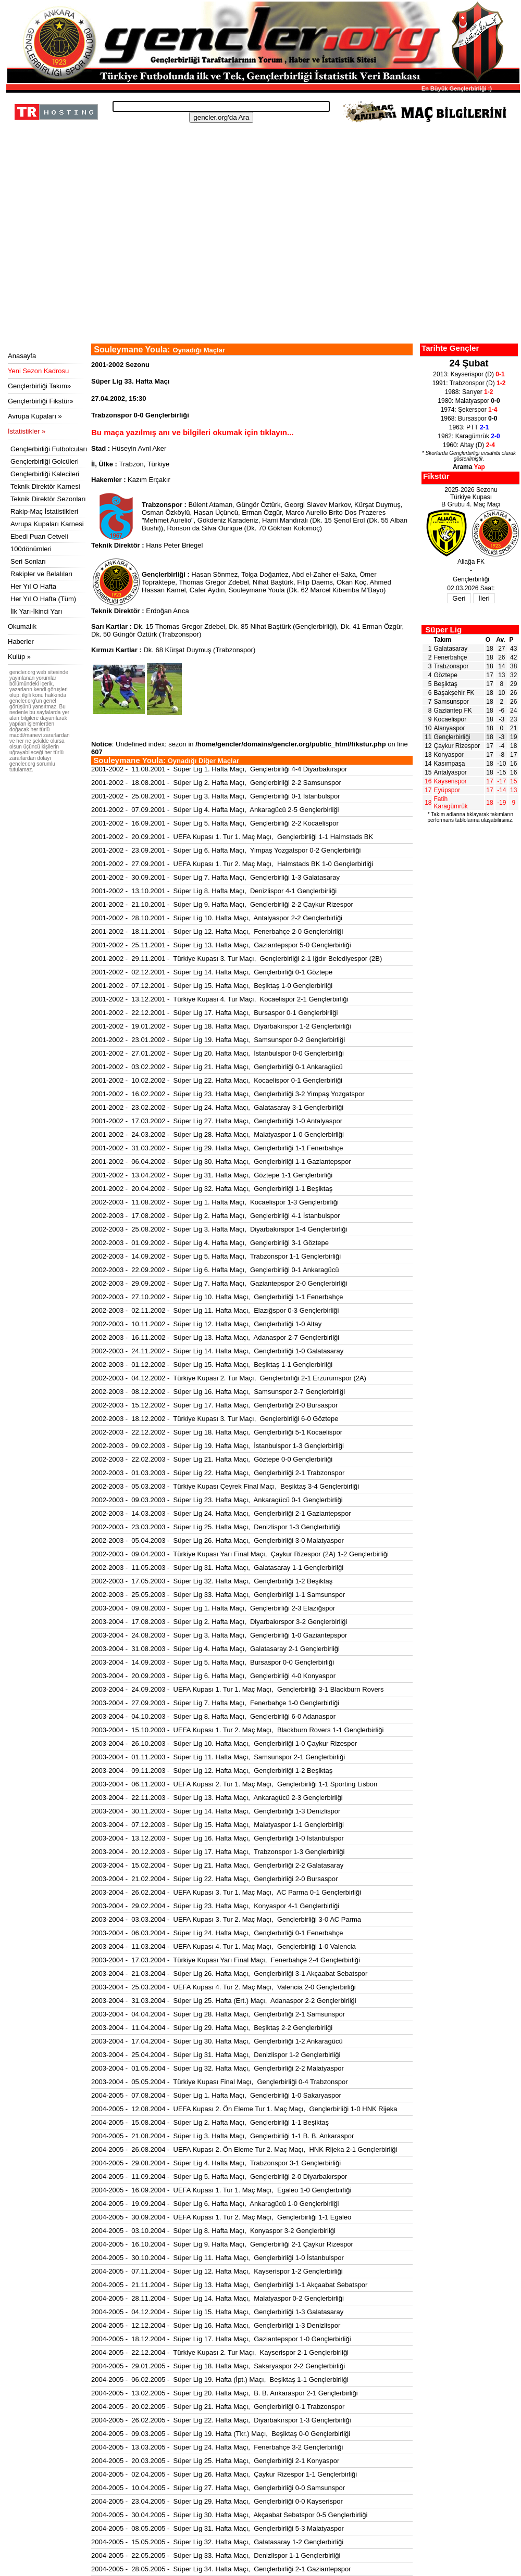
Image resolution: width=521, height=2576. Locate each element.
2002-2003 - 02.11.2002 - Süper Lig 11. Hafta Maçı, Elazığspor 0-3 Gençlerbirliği (215, 1310)
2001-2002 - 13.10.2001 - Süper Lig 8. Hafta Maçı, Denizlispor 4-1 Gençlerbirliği (214, 891)
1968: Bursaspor (469, 418)
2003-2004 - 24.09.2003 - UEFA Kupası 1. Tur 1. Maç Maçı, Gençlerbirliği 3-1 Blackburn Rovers (237, 1689)
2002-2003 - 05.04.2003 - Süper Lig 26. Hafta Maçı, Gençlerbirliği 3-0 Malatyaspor (217, 1540)
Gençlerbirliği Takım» (39, 386)
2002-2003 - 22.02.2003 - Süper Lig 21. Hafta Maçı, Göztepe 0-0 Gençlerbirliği (211, 1459)
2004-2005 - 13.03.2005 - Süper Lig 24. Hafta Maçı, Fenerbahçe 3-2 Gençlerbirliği (217, 2447)
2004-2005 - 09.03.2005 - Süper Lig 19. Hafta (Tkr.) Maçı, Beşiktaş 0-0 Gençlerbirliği (220, 2434)
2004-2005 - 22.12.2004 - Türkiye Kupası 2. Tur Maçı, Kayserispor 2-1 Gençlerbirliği (220, 2352)
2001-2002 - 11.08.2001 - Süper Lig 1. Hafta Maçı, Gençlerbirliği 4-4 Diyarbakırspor (219, 769)
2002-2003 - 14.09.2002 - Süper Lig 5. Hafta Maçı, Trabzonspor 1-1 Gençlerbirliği (216, 1256)
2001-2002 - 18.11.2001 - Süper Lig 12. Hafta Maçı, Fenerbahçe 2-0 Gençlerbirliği (217, 931)
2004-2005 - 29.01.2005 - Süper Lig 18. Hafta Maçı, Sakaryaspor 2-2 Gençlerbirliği (218, 2366)
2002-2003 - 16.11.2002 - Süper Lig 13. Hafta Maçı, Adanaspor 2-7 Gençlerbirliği (215, 1337)
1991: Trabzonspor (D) (469, 383)
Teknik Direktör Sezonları (48, 499)
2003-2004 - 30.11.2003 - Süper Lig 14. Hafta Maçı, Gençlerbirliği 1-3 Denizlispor (215, 1811)
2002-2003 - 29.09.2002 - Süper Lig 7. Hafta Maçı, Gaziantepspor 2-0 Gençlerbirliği (219, 1283)
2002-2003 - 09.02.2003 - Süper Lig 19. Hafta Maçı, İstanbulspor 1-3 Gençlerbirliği (217, 1446)
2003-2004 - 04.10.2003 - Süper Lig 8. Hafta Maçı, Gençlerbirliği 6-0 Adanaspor (213, 1716)
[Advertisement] (261, 265)
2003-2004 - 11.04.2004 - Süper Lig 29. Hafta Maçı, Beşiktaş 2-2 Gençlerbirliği (211, 2028)
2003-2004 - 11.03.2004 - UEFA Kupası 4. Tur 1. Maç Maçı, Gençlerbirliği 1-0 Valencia (223, 1946)
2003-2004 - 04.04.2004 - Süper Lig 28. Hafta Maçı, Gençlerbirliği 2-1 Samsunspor (218, 2014)
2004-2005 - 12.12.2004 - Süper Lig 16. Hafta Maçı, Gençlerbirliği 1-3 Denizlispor (215, 2325)
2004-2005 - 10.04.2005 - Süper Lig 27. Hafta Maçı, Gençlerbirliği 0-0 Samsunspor (218, 2488)
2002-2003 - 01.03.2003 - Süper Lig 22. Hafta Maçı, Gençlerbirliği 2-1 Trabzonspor (217, 1473)
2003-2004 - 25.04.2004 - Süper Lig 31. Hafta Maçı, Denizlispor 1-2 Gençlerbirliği (215, 2055)
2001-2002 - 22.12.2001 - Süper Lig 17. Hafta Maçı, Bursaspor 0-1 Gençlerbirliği (214, 1013)
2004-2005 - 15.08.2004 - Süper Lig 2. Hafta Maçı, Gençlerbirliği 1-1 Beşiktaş (210, 2122)
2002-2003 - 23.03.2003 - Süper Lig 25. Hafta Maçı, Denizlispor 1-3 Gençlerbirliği (215, 1527)
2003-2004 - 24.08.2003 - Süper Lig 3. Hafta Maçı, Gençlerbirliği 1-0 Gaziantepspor (219, 1635)
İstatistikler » (26, 431)
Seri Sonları (28, 561)
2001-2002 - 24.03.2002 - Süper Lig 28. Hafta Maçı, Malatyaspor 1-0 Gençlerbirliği (217, 1134)
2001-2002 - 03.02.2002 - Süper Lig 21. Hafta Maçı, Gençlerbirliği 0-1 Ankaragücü (217, 1067)
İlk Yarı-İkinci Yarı (36, 611)
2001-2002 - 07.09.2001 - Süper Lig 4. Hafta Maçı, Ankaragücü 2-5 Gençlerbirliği (215, 810)
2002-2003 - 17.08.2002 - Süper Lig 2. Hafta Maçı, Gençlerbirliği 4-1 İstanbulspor (215, 1216)
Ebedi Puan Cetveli (39, 536)
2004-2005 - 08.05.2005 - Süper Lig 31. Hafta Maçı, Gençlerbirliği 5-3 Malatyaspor (217, 2528)
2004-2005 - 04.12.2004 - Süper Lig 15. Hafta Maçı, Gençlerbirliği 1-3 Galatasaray (217, 2312)
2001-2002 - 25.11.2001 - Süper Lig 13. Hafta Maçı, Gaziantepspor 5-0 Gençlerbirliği (221, 945)
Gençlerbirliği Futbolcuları (48, 449)
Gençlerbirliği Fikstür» (40, 401)
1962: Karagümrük (469, 436)
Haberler (21, 641)
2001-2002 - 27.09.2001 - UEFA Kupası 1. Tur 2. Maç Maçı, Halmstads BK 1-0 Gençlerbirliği (232, 864)
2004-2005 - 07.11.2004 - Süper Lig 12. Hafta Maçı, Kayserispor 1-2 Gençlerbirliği (217, 2271)
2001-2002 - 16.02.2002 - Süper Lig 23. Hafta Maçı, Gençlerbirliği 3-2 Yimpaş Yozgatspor (228, 1094)
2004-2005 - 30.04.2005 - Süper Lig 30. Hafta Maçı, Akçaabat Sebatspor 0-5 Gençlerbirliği (229, 2515)
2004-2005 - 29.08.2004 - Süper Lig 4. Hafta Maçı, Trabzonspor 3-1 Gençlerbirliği (216, 2163)
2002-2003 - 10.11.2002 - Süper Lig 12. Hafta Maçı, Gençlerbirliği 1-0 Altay (206, 1324)
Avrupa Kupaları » (35, 416)
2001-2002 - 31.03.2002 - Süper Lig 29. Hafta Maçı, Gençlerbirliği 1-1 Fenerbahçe (217, 1148)
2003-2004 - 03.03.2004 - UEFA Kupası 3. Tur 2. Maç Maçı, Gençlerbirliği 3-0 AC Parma (226, 1919)
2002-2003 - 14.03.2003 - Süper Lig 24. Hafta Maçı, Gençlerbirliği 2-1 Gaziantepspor (221, 1513)
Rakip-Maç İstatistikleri (44, 511)
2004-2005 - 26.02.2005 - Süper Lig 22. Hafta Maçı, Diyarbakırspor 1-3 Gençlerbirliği (221, 2420)
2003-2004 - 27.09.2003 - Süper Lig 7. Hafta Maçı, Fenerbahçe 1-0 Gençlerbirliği (215, 1703)
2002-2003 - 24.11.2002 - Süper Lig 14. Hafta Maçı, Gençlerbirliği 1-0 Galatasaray (217, 1351)
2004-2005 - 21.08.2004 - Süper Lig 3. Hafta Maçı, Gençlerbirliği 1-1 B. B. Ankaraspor (222, 2136)
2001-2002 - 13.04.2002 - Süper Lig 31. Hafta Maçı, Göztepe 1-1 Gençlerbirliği (211, 1175)
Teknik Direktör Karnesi (45, 486)
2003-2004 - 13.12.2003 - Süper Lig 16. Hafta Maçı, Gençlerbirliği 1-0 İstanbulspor (217, 1838)
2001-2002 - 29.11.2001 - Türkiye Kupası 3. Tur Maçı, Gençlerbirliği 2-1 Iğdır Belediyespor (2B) (236, 958)
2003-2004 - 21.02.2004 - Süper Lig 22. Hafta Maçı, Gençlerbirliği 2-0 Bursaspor (214, 1879)
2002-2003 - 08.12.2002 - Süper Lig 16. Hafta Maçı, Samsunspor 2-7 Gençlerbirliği (218, 1391)
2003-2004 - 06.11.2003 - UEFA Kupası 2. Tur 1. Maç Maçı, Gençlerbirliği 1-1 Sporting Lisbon (234, 1784)
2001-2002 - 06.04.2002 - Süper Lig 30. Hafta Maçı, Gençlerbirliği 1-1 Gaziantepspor (221, 1161)
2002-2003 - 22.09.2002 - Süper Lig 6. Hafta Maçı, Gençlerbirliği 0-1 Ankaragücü (215, 1270)
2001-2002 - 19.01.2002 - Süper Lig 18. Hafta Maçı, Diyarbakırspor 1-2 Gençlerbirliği (221, 1026)
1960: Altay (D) (469, 445)
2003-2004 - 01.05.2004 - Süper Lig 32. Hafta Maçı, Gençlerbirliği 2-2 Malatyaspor (217, 2068)
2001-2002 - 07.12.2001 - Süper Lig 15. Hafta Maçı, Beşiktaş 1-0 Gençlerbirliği (211, 985)
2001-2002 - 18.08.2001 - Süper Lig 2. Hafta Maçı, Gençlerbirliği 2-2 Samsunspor (216, 782)
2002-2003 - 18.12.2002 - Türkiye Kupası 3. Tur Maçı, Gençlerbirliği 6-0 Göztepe (215, 1419)
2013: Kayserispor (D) (468, 374)
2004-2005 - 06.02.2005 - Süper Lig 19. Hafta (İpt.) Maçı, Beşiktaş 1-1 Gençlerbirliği (220, 2379)
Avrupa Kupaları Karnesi (47, 524)
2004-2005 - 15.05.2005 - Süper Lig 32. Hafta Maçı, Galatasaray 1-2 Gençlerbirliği (217, 2542)
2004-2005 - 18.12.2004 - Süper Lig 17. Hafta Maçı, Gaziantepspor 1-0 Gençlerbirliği (221, 2339)
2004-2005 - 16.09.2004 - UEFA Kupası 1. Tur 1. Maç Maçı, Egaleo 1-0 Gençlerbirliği (221, 2190)
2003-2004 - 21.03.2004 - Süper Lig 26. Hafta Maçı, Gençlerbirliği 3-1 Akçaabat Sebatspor (229, 1973)
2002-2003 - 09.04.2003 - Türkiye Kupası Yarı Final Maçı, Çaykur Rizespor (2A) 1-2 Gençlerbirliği (240, 1554)
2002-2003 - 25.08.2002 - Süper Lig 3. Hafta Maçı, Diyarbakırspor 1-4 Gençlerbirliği (219, 1229)
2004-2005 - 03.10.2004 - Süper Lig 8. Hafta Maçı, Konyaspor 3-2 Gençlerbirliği (213, 2231)
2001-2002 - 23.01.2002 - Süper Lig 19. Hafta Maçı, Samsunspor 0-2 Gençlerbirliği (218, 1040)
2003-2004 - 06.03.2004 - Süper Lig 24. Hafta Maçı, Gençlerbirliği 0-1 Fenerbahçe (217, 1933)
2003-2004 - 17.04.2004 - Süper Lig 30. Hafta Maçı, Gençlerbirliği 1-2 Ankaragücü (217, 2041)
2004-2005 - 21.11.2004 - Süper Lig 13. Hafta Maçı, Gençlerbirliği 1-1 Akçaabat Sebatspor (229, 2285)
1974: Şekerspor (469, 409)
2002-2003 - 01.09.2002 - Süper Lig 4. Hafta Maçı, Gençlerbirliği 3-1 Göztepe (210, 1243)
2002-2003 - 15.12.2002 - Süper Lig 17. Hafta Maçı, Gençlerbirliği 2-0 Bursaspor (214, 1405)
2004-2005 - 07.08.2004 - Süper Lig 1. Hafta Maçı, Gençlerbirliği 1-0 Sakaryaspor (216, 2095)
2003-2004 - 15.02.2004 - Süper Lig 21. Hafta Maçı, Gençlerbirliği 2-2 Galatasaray (217, 1865)
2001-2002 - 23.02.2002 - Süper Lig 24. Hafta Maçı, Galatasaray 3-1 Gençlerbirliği (217, 1107)
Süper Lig (443, 629)
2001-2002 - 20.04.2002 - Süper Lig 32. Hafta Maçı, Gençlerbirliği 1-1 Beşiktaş (211, 1188)
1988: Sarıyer (469, 392)
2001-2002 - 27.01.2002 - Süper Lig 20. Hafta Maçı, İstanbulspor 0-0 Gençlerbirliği (217, 1053)
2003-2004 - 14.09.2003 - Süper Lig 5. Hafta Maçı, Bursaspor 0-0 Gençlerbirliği (212, 1662)
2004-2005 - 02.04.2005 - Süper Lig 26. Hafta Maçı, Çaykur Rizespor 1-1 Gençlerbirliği (224, 2474)
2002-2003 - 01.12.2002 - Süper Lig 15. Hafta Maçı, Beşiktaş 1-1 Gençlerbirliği (211, 1364)
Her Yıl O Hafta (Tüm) (43, 599)
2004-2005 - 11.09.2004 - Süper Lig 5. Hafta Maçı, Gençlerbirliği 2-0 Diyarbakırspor (219, 2176)
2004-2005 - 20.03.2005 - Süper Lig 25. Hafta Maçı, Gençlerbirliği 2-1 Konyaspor (215, 2461)
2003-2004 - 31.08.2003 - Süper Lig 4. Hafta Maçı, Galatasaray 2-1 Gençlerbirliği (215, 1649)
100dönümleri (31, 549)
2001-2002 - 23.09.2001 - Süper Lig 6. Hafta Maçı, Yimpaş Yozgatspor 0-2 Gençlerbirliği (226, 850)
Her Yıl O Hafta (33, 586)
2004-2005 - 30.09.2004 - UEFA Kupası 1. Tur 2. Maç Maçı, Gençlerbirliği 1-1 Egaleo (221, 2217)
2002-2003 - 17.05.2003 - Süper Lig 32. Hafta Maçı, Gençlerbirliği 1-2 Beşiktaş (211, 1581)
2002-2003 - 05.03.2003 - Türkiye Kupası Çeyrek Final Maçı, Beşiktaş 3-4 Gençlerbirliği (225, 1486)
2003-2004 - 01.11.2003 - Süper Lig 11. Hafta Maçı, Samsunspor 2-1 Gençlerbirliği (218, 1757)
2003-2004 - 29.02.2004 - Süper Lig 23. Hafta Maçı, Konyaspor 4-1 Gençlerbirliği (215, 1906)
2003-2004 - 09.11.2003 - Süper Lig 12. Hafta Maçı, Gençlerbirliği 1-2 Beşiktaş (211, 1770)
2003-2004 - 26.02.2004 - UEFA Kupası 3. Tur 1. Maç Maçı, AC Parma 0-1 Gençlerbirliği (226, 1892)
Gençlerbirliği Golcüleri (44, 461)
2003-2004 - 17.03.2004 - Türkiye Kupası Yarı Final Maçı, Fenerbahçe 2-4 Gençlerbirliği (225, 1960)
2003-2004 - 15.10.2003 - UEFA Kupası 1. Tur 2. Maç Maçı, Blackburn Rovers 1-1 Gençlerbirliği (237, 1730)
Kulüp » (19, 657)
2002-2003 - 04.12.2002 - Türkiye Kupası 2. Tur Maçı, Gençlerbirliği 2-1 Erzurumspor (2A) (228, 1378)
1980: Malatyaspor (469, 400)
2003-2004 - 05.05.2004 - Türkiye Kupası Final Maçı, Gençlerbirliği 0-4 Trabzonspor (219, 2082)
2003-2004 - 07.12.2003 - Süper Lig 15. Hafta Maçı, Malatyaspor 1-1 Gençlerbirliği (217, 1825)
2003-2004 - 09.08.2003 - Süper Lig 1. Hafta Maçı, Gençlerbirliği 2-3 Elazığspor (213, 1608)
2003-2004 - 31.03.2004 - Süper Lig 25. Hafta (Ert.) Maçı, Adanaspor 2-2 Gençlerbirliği (223, 2000)
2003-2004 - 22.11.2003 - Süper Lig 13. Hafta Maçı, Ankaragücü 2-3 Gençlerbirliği (217, 1797)
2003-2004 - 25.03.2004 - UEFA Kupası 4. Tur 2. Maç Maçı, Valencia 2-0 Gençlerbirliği (223, 1987)
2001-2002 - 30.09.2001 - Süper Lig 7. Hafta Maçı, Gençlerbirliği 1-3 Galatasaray (215, 877)
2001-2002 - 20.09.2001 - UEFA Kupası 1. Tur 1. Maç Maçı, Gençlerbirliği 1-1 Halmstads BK (232, 837)
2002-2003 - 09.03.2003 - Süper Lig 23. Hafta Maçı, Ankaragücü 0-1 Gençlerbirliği (217, 1500)
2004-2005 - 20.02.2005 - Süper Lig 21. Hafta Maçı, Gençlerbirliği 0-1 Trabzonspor (217, 2406)
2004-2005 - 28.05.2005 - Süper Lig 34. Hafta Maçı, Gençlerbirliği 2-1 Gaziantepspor (221, 2569)
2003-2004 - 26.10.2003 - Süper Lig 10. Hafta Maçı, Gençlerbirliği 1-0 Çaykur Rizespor (224, 1743)
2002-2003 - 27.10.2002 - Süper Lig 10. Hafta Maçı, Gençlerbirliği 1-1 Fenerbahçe (217, 1297)
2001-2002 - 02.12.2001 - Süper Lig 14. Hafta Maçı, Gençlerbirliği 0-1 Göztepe (211, 972)
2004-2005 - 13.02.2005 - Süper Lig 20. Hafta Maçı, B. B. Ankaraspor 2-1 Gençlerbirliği (224, 2393)
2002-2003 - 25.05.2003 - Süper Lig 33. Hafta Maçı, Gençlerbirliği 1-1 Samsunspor (218, 1594)
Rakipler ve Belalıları (41, 574)
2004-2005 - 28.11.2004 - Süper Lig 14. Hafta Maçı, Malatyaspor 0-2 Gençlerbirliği (217, 2298)
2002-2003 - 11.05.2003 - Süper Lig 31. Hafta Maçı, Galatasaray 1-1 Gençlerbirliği (217, 1567)
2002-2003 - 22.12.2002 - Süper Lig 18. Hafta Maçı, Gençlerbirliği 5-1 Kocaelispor (216, 1432)
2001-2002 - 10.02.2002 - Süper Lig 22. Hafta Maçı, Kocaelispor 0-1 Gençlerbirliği (216, 1080)
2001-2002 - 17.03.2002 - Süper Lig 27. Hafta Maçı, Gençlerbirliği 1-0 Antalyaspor (216, 1121)
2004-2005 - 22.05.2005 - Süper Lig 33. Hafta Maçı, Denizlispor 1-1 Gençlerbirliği (215, 2555)
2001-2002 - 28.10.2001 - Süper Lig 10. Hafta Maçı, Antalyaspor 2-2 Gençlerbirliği (216, 918)
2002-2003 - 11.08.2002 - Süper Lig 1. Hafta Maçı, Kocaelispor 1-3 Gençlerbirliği (215, 1202)
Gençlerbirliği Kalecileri (44, 474)
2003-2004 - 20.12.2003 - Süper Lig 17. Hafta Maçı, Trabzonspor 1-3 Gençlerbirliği (217, 1852)
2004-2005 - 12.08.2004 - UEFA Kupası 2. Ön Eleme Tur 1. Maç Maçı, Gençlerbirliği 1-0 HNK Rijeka (244, 2109)
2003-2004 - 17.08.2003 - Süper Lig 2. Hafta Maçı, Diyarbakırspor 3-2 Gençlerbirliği (219, 1622)
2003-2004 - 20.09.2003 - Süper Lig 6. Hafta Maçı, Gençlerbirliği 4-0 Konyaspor (213, 1676)
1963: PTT (469, 427)
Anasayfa (22, 356)
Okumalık (22, 626)
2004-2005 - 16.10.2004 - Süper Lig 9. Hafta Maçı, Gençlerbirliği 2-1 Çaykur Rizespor (222, 2244)
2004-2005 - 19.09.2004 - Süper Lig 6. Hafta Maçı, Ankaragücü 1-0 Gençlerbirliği (215, 2203)
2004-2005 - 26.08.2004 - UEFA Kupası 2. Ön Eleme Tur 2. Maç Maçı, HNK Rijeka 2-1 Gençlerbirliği (244, 2149)
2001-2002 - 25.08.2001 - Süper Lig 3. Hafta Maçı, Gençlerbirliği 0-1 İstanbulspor (215, 796)
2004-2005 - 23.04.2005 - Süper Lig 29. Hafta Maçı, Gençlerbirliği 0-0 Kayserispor (217, 2501)
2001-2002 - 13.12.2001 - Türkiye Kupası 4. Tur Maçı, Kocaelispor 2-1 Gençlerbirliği (219, 999)
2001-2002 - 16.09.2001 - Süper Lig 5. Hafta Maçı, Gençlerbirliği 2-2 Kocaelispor (215, 823)
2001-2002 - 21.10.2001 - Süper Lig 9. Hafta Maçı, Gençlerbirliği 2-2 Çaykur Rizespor (222, 904)
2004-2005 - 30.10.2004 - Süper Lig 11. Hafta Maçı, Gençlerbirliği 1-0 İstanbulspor (217, 2258)
